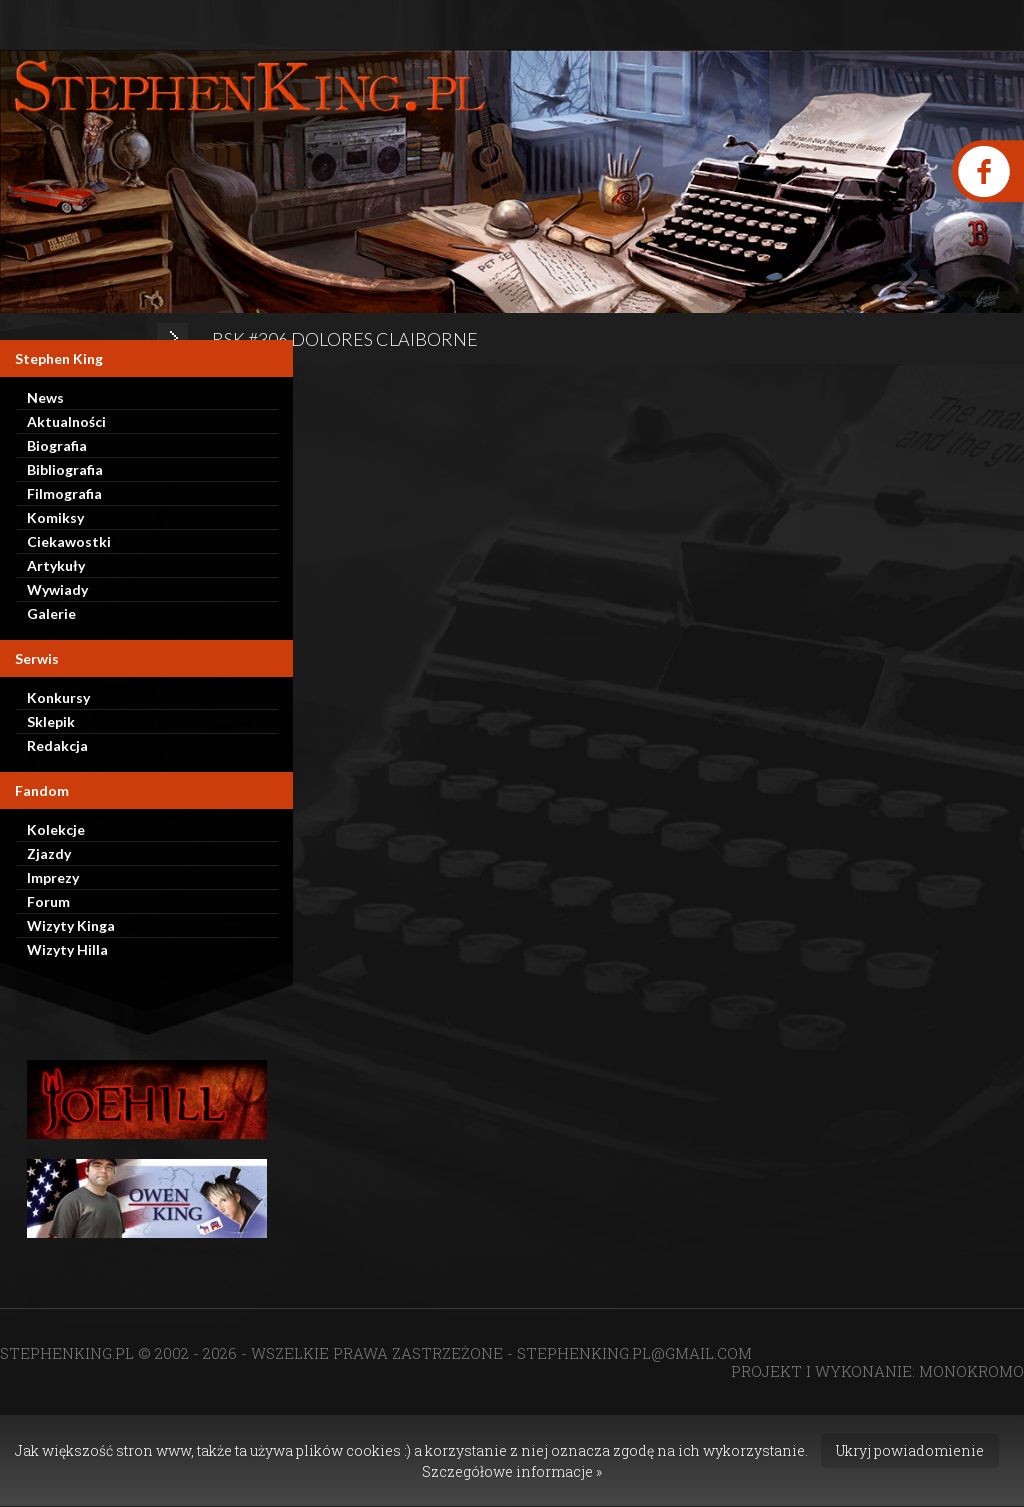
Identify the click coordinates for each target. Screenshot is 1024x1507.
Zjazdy (49, 853)
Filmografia (64, 493)
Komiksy (55, 517)
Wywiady (57, 589)
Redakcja (57, 745)
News (45, 397)
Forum (48, 901)
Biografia (57, 445)
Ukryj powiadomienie (910, 1450)
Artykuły (56, 565)
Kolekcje (56, 829)
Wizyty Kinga (71, 925)
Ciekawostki (69, 541)
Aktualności (66, 421)
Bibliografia (65, 469)
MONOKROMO (971, 1371)
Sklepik (51, 721)
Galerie (51, 613)
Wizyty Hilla (67, 949)
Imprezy (53, 877)
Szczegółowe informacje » (512, 1471)
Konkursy (58, 697)
